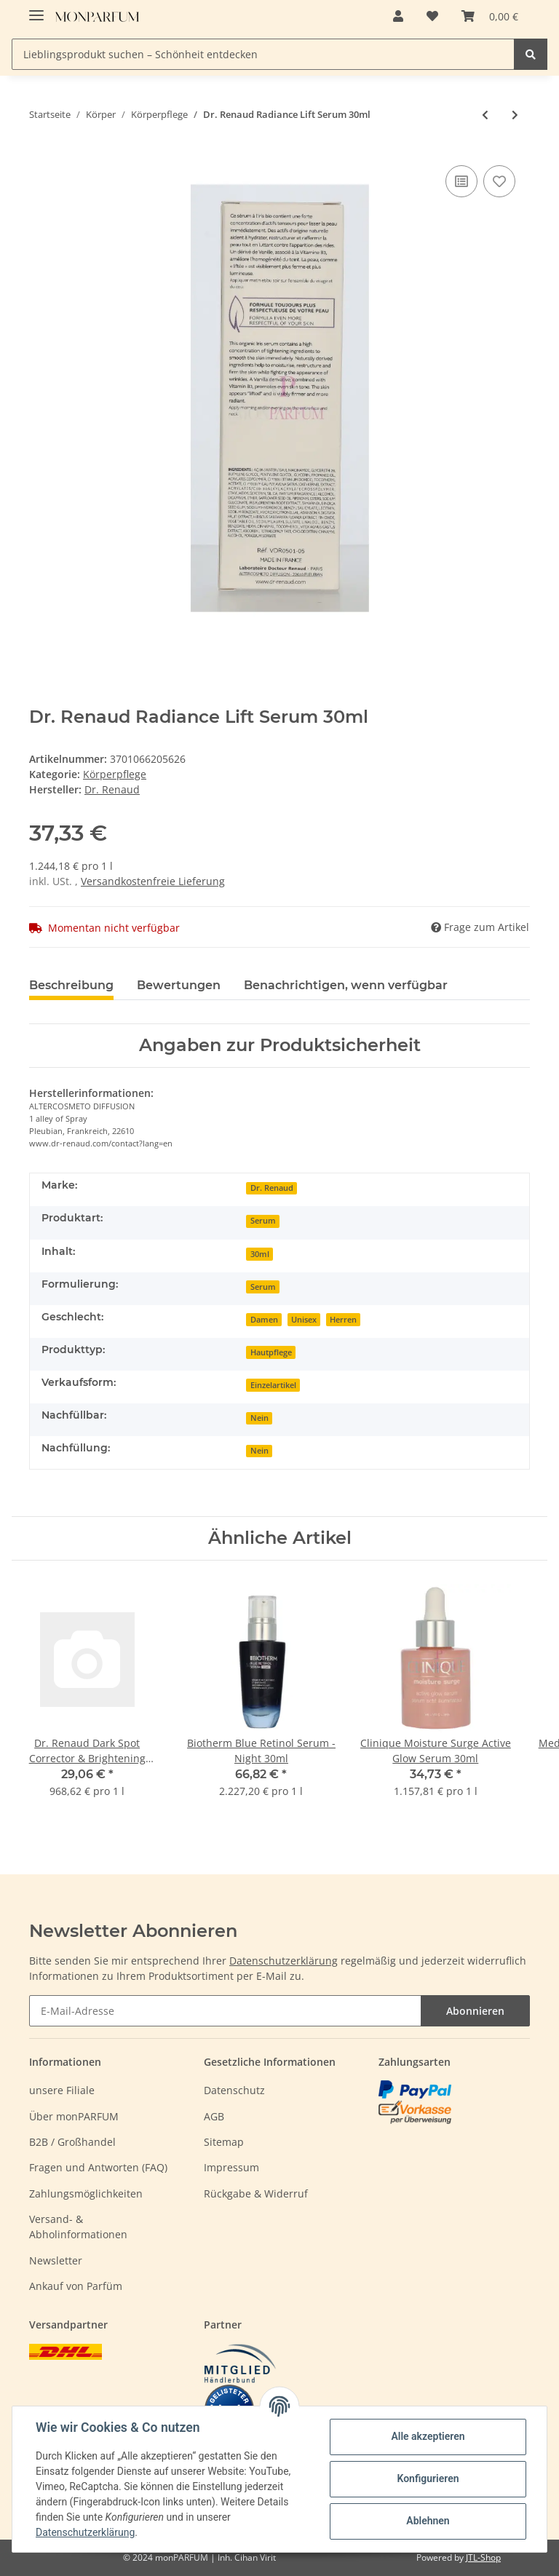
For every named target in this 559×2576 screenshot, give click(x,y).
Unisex (304, 1320)
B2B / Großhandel (72, 2142)
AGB (214, 2116)
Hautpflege (271, 1352)
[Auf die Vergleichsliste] (461, 181)
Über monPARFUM (74, 2116)
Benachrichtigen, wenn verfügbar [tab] (346, 985)
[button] (398, 16)
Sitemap (224, 2142)
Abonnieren (475, 2011)
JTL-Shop (483, 2557)
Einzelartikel (273, 1385)
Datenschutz (234, 2090)
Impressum (231, 2167)
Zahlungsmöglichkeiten (86, 2193)
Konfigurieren (428, 2478)
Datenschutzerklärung (283, 1960)
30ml (259, 1254)
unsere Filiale (62, 2090)
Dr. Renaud (271, 1188)
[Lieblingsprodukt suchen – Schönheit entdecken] (263, 54)
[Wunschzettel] (432, 16)
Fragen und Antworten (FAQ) (98, 2167)
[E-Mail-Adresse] (225, 2010)
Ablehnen (427, 2521)
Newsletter (55, 2260)
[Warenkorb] (490, 16)
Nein (259, 1418)
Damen (264, 1320)
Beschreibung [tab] (71, 985)
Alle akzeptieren (427, 2436)
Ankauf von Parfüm (75, 2286)
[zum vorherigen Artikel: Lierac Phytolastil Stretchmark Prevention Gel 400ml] (485, 114)
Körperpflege (114, 774)
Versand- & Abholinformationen (78, 2226)
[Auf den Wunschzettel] (499, 181)
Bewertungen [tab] (179, 985)
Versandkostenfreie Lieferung (153, 881)
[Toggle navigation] (36, 9)
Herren (343, 1320)
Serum (263, 1221)
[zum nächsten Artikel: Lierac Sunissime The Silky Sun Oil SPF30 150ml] (515, 114)
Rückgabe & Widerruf (256, 2193)
